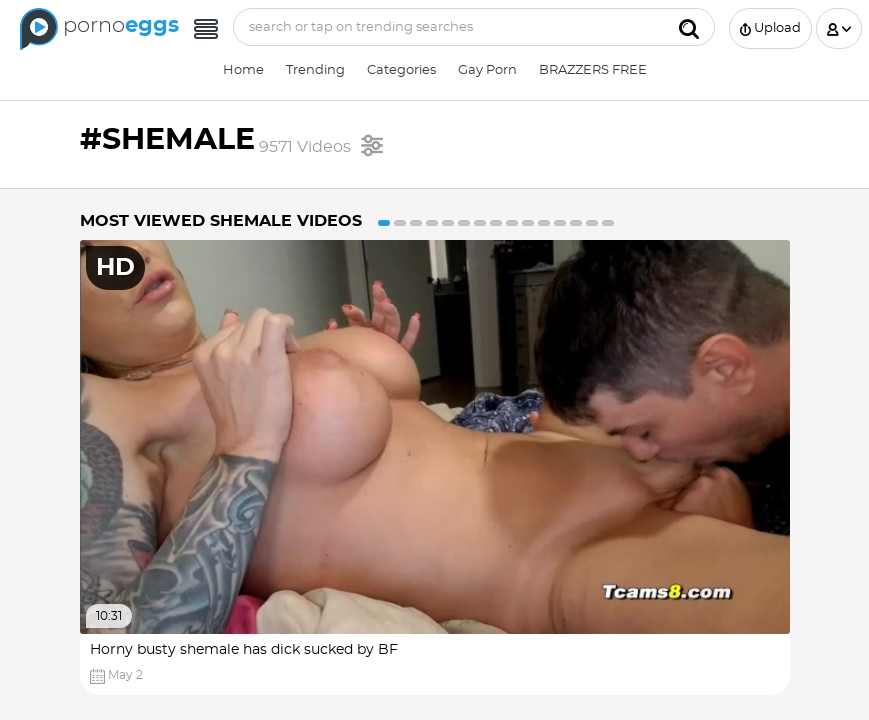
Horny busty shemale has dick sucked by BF (244, 650)
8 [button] (496, 223)
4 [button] (432, 223)
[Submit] (689, 27)
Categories (401, 70)
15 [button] (608, 223)
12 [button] (560, 223)
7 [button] (480, 223)
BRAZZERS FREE (593, 70)
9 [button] (512, 223)
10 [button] (528, 223)
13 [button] (576, 223)
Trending (315, 70)
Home (243, 70)
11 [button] (544, 223)
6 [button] (464, 223)
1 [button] (384, 223)
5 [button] (448, 223)
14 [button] (592, 223)
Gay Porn (487, 70)
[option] (435, 467)
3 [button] (416, 223)
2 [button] (400, 223)
